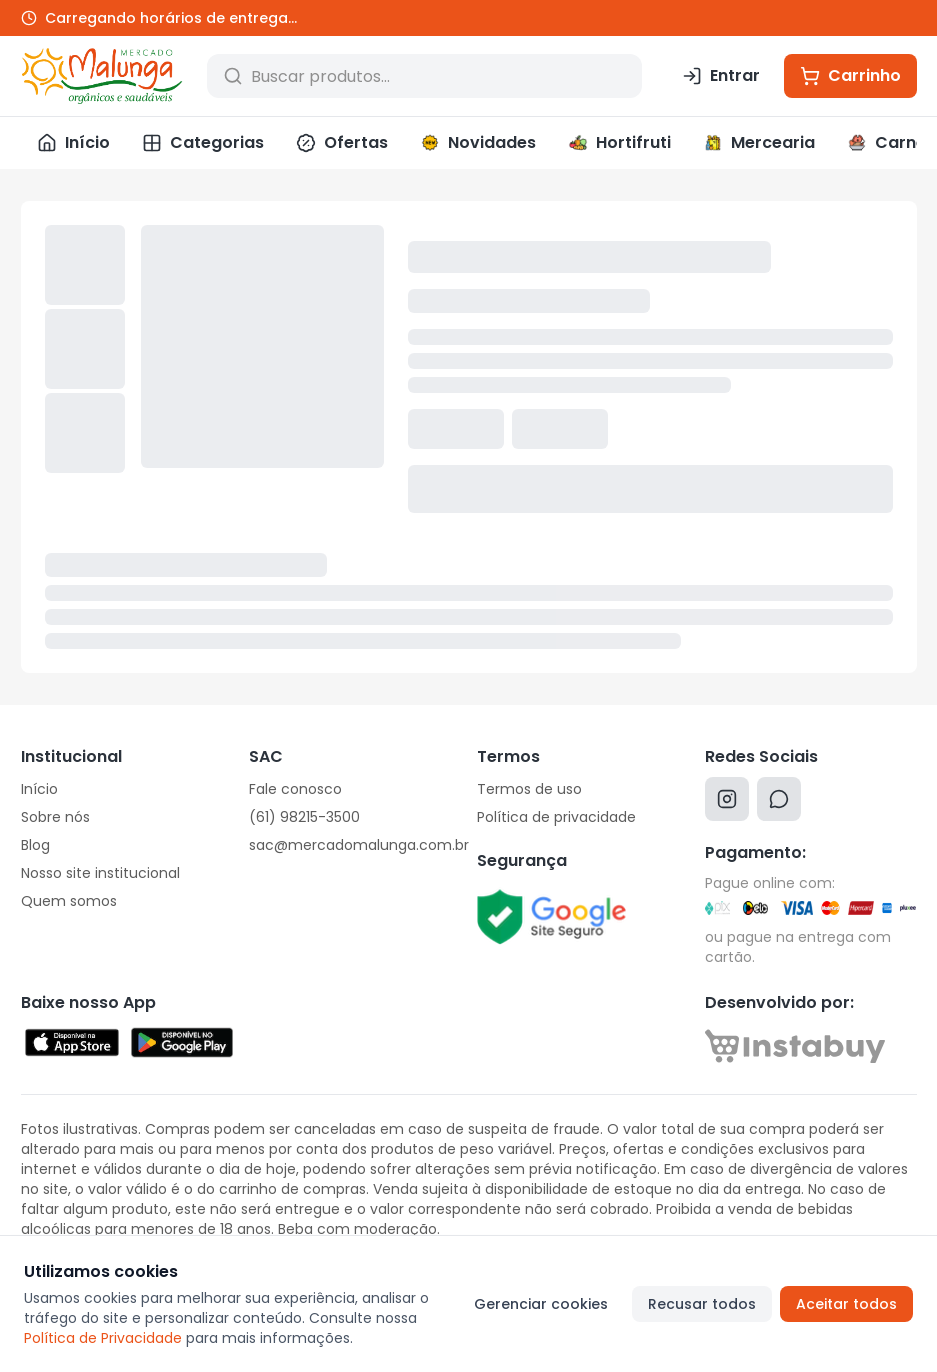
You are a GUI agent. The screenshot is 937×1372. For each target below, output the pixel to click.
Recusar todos (702, 1304)
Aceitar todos (846, 1304)
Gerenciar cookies (541, 1304)
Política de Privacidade (103, 1338)
